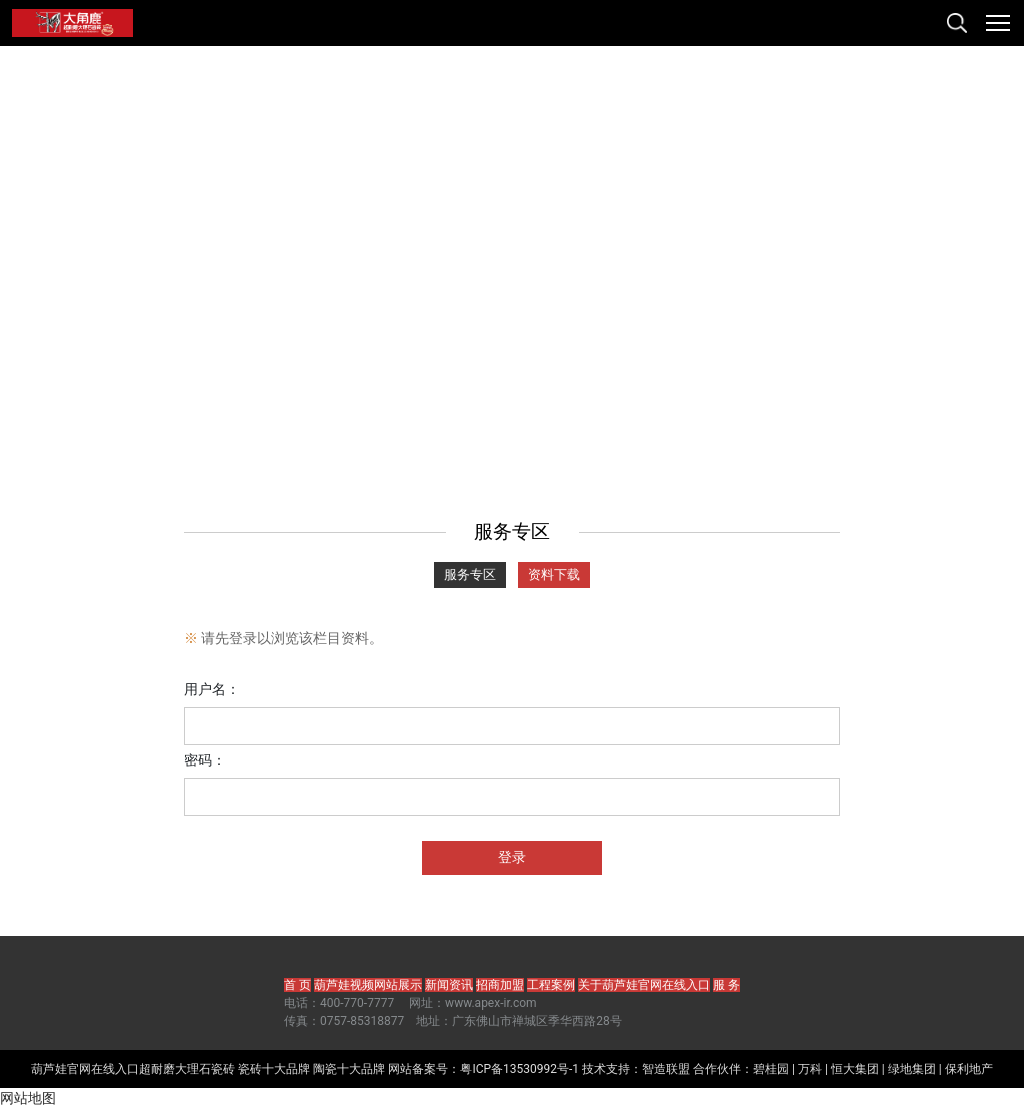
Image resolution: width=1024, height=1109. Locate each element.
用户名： (212, 689)
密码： (205, 760)
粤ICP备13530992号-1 (519, 1069)
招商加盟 (500, 985)
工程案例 (551, 985)
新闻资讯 (449, 985)
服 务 (726, 985)
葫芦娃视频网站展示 (368, 985)
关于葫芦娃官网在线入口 (644, 985)
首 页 (297, 985)
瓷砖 (223, 1069)
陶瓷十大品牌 (349, 1069)
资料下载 (554, 574)
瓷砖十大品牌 (274, 1069)
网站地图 (28, 1098)
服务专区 (470, 574)
